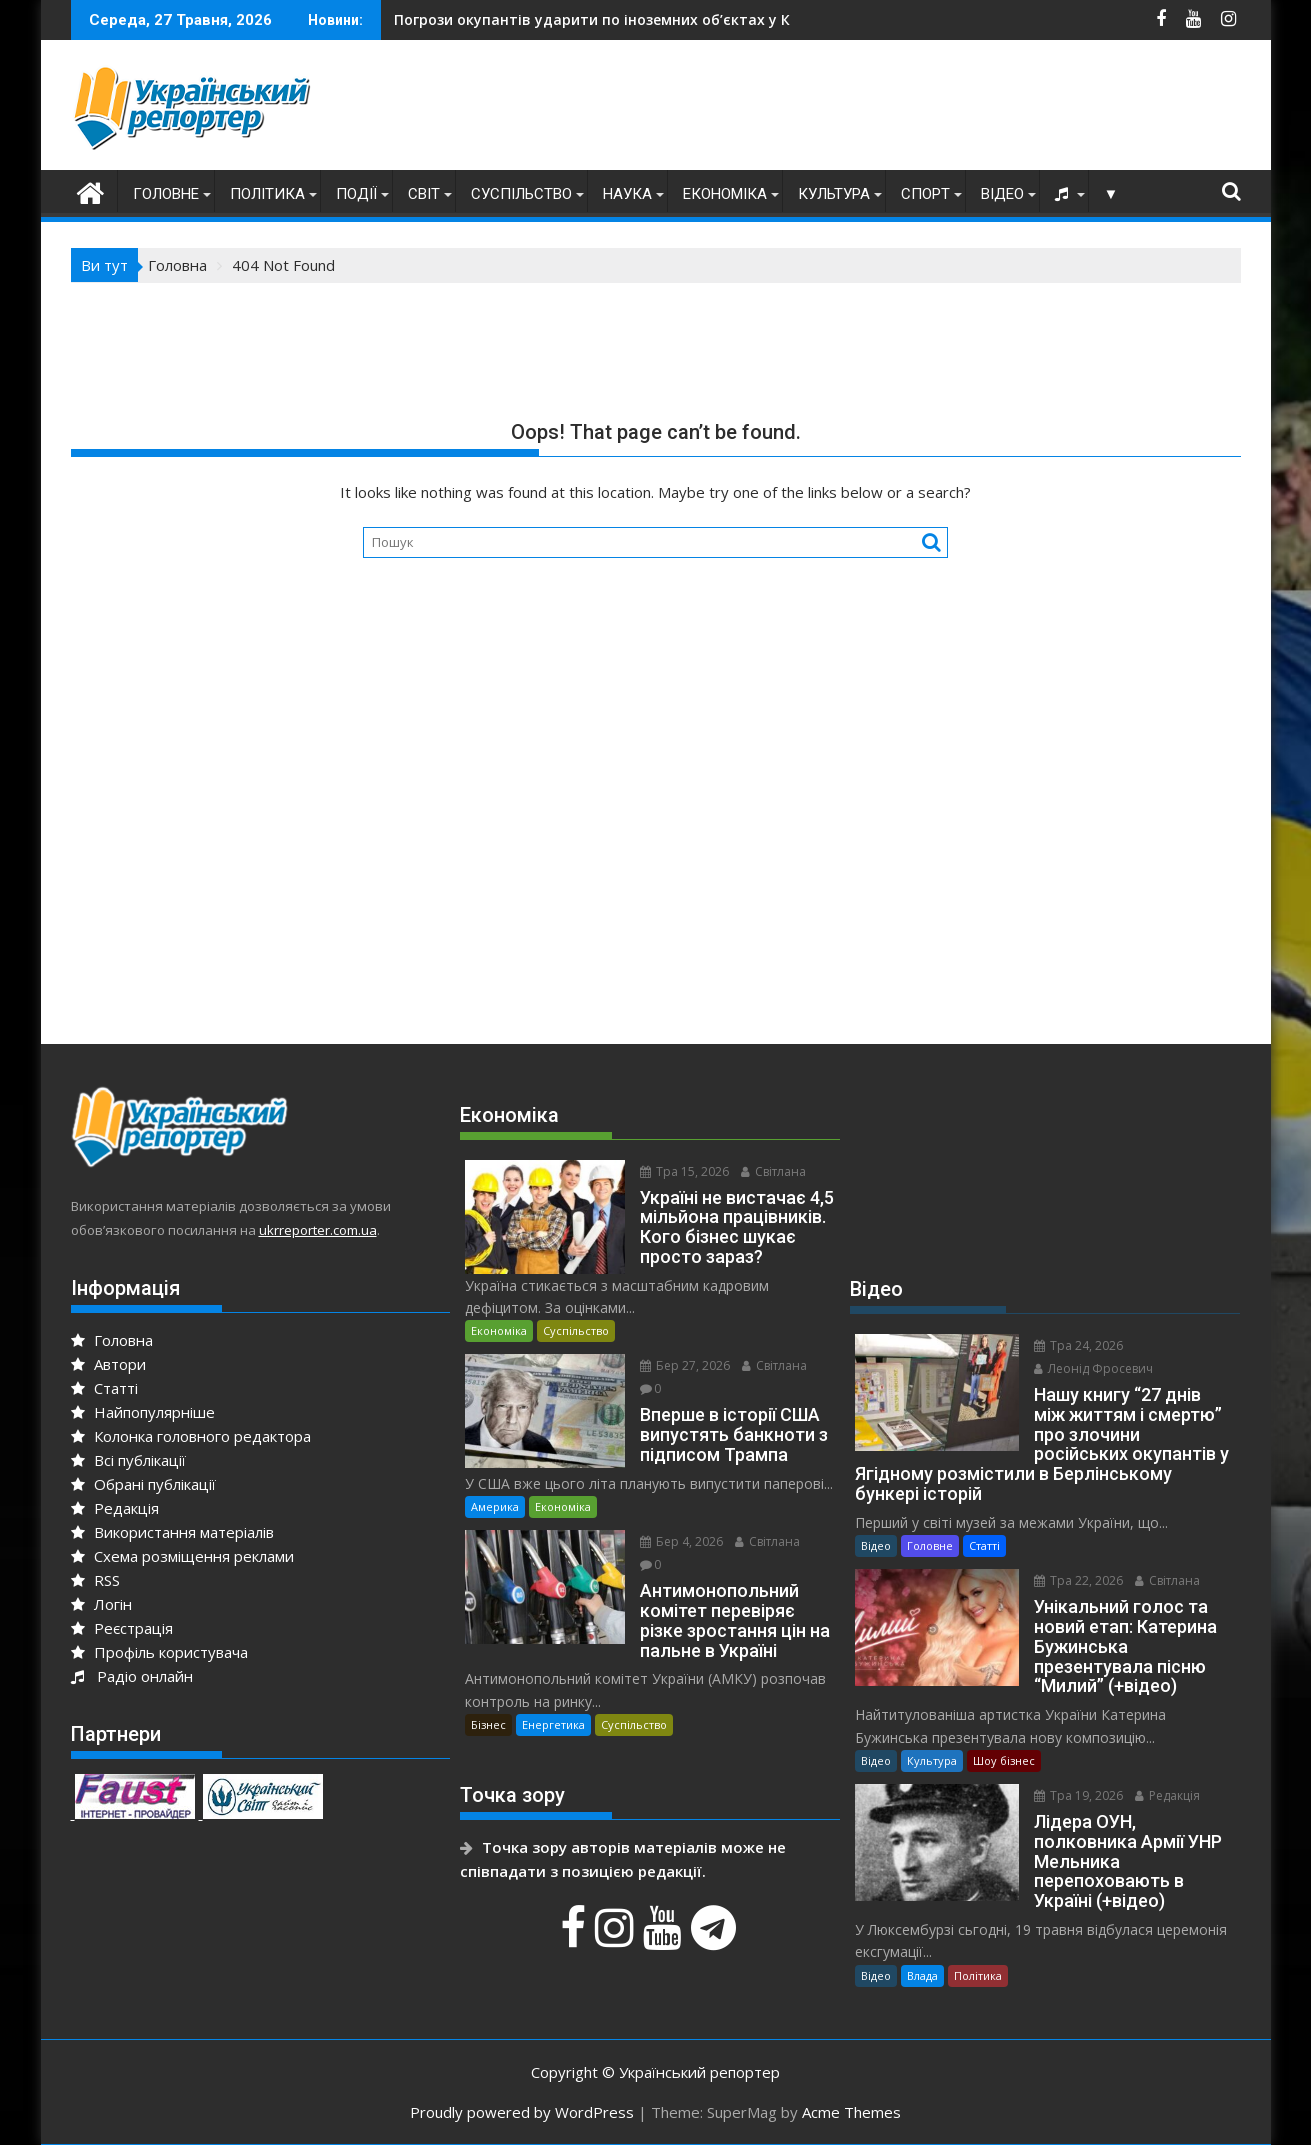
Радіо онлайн (132, 1676)
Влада (922, 1975)
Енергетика (553, 1724)
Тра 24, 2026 (1078, 1345)
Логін (101, 1604)
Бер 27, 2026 (685, 1365)
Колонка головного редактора (191, 1436)
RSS (95, 1580)
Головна (112, 1340)
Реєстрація (122, 1628)
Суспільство (521, 194)
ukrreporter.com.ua (318, 1230)
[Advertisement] (877, 110)
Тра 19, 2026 (1078, 1795)
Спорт (925, 194)
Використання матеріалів (172, 1532)
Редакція (115, 1508)
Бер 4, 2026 (681, 1541)
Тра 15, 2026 (684, 1171)
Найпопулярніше (143, 1412)
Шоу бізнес (1004, 1760)
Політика (267, 194)
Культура (834, 194)
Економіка (725, 194)
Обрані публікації (143, 1484)
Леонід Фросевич (1093, 1368)
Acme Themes (851, 2112)
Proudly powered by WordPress (522, 2112)
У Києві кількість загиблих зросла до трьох (585, 19)
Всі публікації (128, 1460)
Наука (627, 194)
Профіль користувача (159, 1652)
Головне (166, 194)
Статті (104, 1388)
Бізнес (488, 1724)
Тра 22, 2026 (1078, 1580)
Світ (424, 194)
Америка (495, 1506)
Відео (1002, 194)
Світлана (773, 1171)
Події (356, 194)
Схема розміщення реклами (182, 1556)
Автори (108, 1364)
